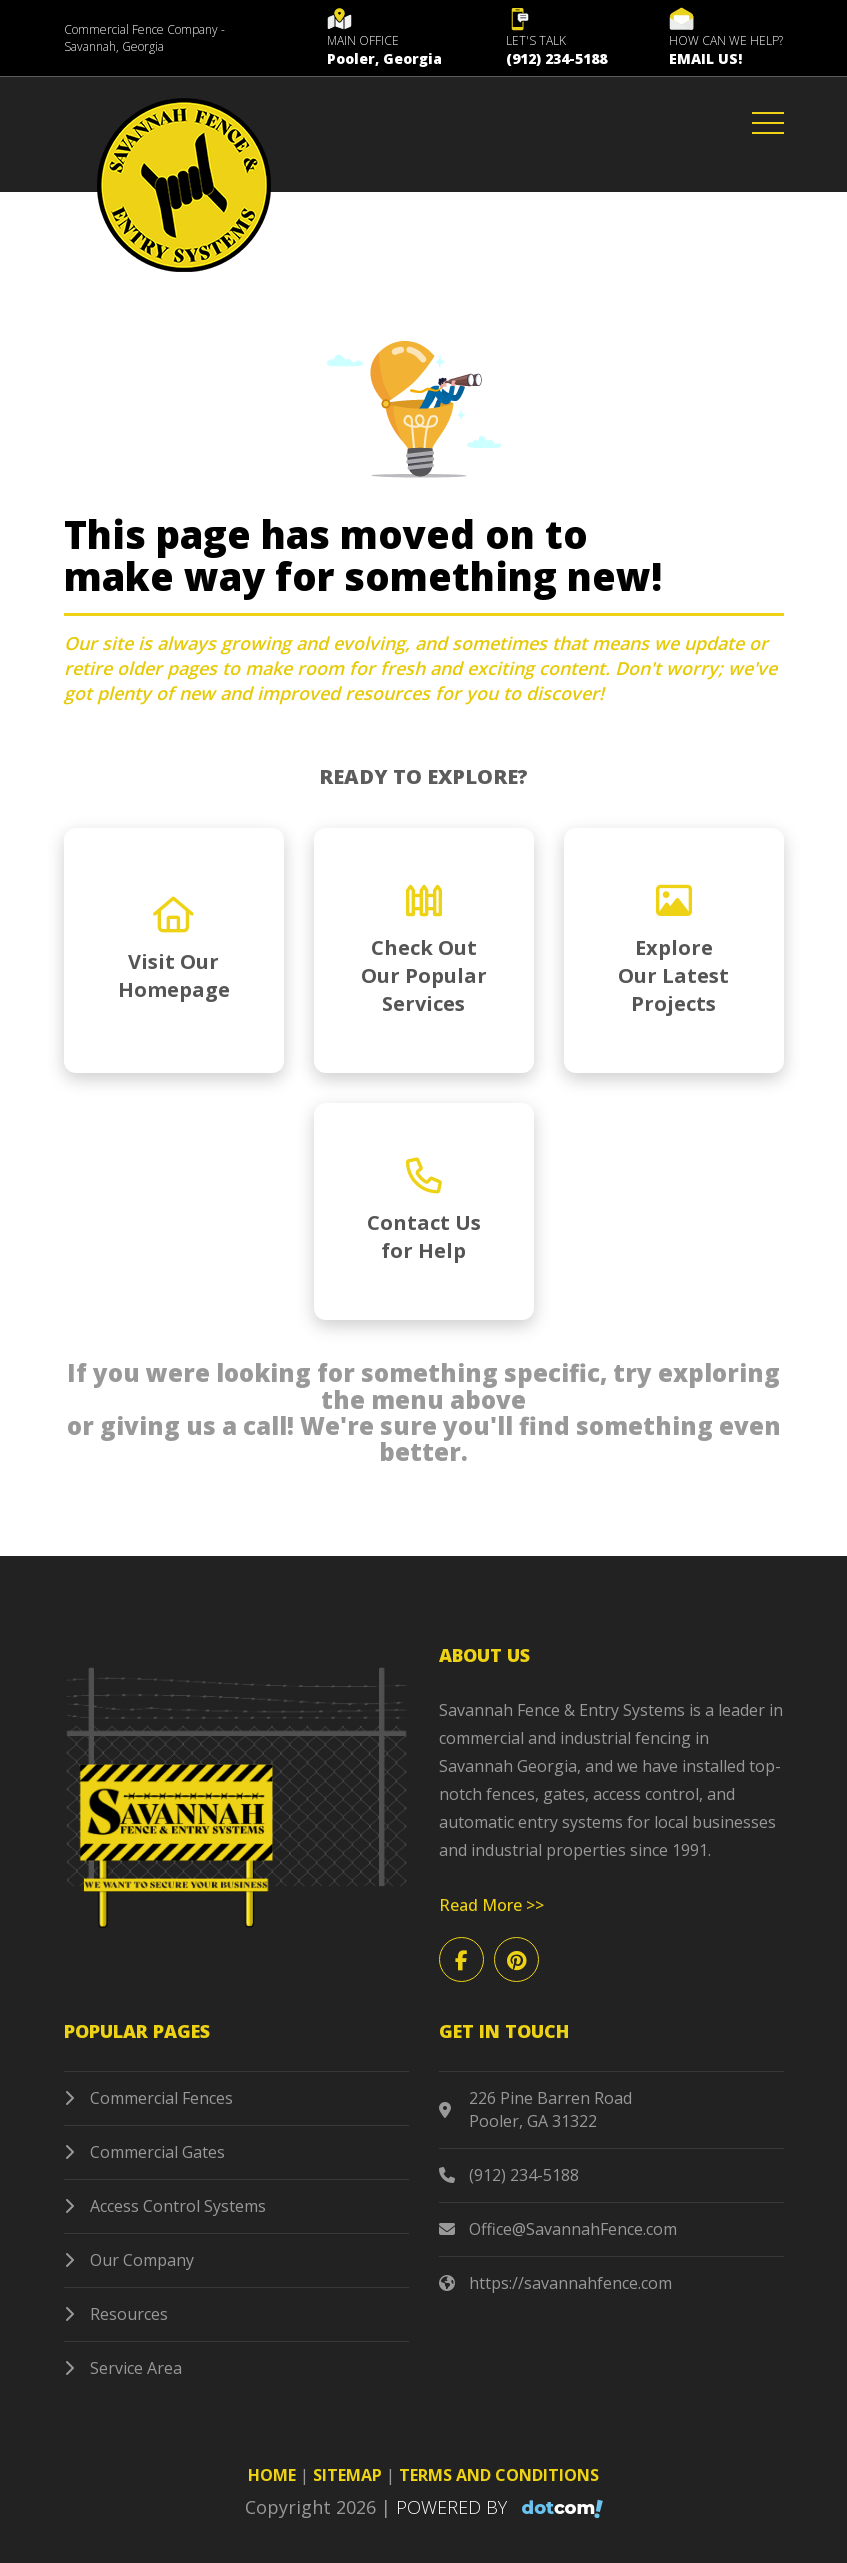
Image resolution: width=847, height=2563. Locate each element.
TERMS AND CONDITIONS (499, 2475)
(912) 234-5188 (509, 2175)
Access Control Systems (165, 2206)
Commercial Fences (148, 2098)
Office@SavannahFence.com (558, 2229)
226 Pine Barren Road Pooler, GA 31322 (535, 2110)
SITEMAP (347, 2475)
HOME (272, 2475)
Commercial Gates (144, 2152)
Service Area (123, 2368)
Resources (116, 2314)
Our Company (129, 2260)
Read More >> (491, 1905)
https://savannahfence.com (555, 2283)
